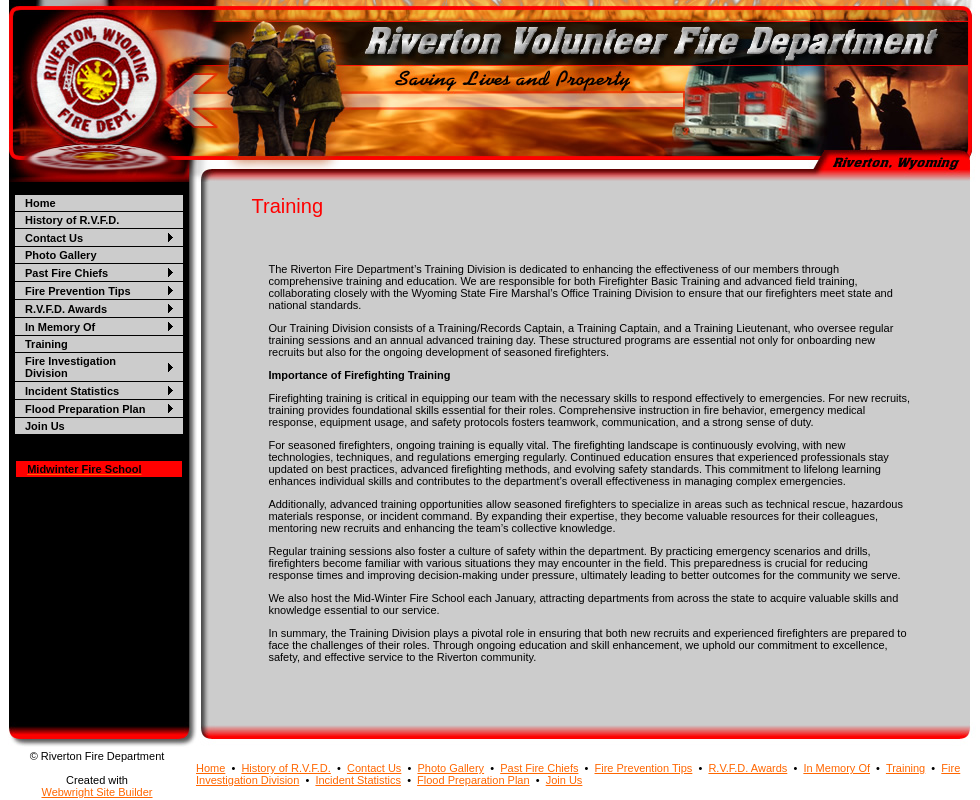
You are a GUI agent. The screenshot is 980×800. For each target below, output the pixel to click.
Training (46, 344)
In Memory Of (60, 327)
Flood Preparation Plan (85, 409)
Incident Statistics (72, 391)
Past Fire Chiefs (66, 273)
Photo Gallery (61, 255)
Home (40, 203)
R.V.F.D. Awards (66, 309)
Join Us (45, 426)
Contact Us (54, 238)
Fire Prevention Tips (78, 291)
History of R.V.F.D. (72, 220)
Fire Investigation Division (70, 367)
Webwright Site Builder (96, 792)
